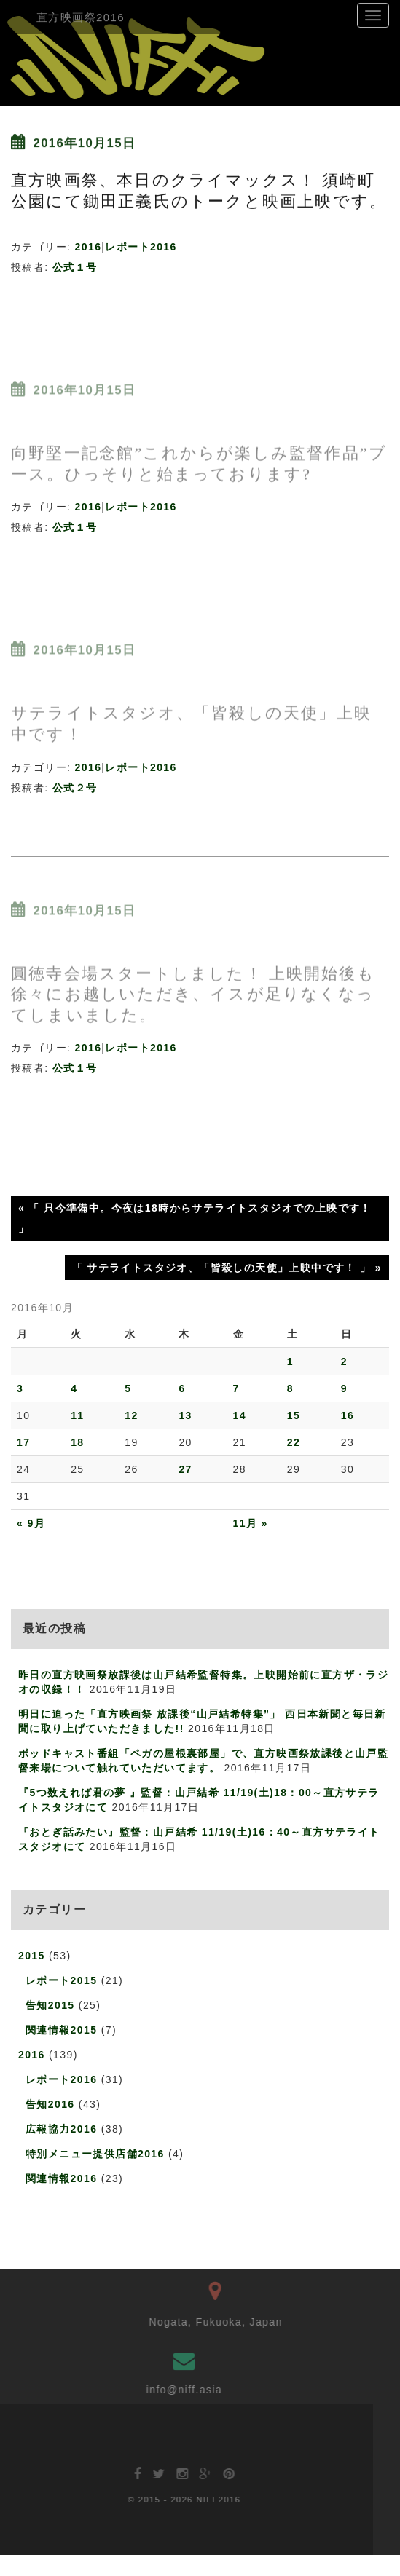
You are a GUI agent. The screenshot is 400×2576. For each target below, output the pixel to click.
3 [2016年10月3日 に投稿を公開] (20, 1388)
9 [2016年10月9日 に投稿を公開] (344, 1388)
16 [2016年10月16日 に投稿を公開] (347, 1415)
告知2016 (50, 2104)
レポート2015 (61, 1980)
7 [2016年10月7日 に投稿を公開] (236, 1388)
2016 (88, 247)
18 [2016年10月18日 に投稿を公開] (77, 1442)
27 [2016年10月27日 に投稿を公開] (185, 1469)
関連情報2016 (61, 2178)
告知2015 (50, 2005)
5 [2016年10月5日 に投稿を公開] (128, 1388)
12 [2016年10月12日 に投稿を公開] (131, 1415)
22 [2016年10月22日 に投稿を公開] (293, 1442)
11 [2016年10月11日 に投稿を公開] (77, 1415)
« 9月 (31, 1523)
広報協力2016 (61, 2129)
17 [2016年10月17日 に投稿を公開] (23, 1442)
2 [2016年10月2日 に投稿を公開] (344, 1361)
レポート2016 (140, 247)
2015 (31, 1955)
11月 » (250, 1523)
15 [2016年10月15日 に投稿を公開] (293, 1415)
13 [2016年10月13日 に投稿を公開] (185, 1415)
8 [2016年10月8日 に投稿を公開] (290, 1388)
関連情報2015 (61, 2030)
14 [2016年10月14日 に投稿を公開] (239, 1415)
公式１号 (75, 267)
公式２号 (75, 788)
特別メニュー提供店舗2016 (95, 2154)
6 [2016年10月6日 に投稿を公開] (182, 1388)
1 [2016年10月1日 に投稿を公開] (290, 1361)
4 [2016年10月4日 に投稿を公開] (74, 1388)
